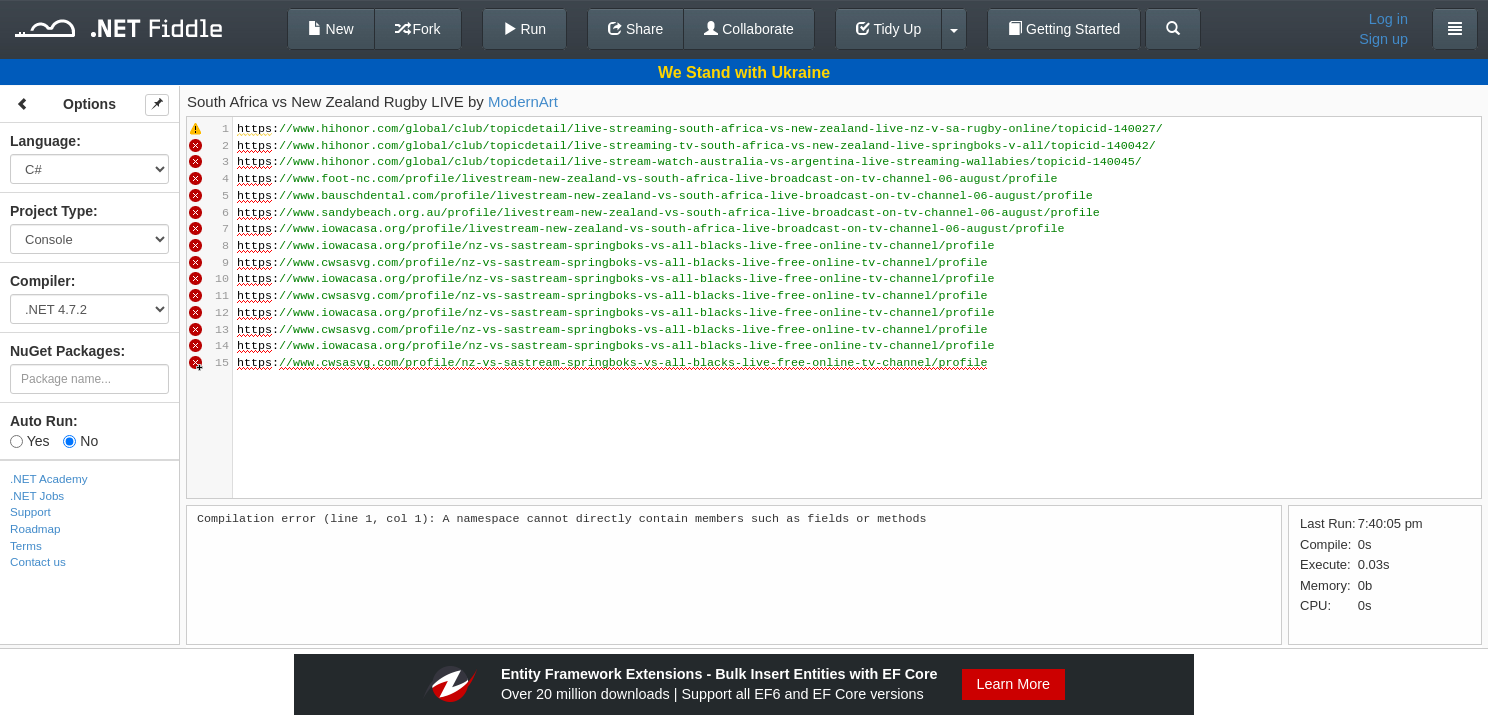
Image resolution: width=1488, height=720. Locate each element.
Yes (29, 441)
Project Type (51, 211)
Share (635, 29)
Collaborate (749, 29)
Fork (418, 29)
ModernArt (523, 101)
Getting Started (1064, 29)
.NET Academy (49, 478)
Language (43, 141)
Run (525, 29)
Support (30, 511)
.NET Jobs (37, 495)
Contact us (38, 561)
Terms (26, 545)
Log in (1388, 19)
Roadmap (35, 528)
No (80, 441)
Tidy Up (888, 29)
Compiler (40, 281)
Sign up (1383, 39)
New (331, 29)
